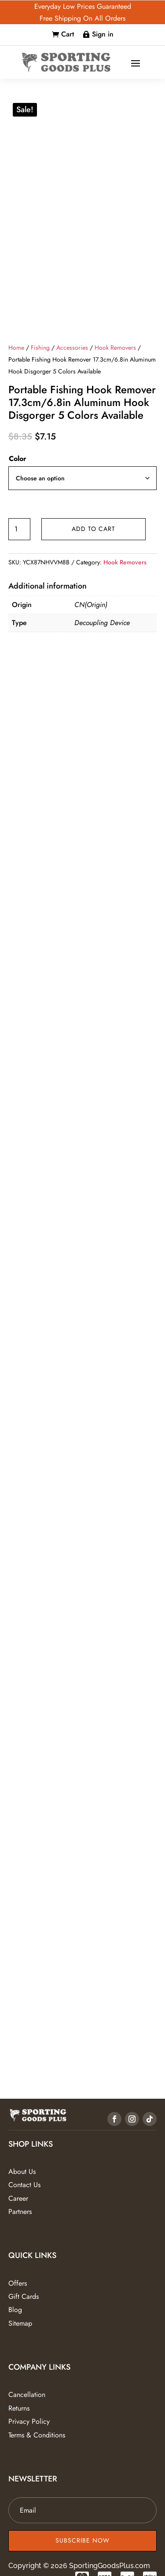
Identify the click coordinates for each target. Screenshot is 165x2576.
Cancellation (26, 2394)
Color (17, 459)
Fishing (40, 347)
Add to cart (93, 528)
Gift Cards (23, 2296)
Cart (67, 34)
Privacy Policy (29, 2421)
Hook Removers (115, 347)
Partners (20, 2211)
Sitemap (20, 2323)
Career (18, 2198)
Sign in (103, 34)
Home (16, 347)
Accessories (72, 347)
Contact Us (24, 2185)
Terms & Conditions (36, 2435)
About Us (22, 2171)
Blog (15, 2310)
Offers (17, 2283)
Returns (18, 2408)
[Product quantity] (19, 529)
